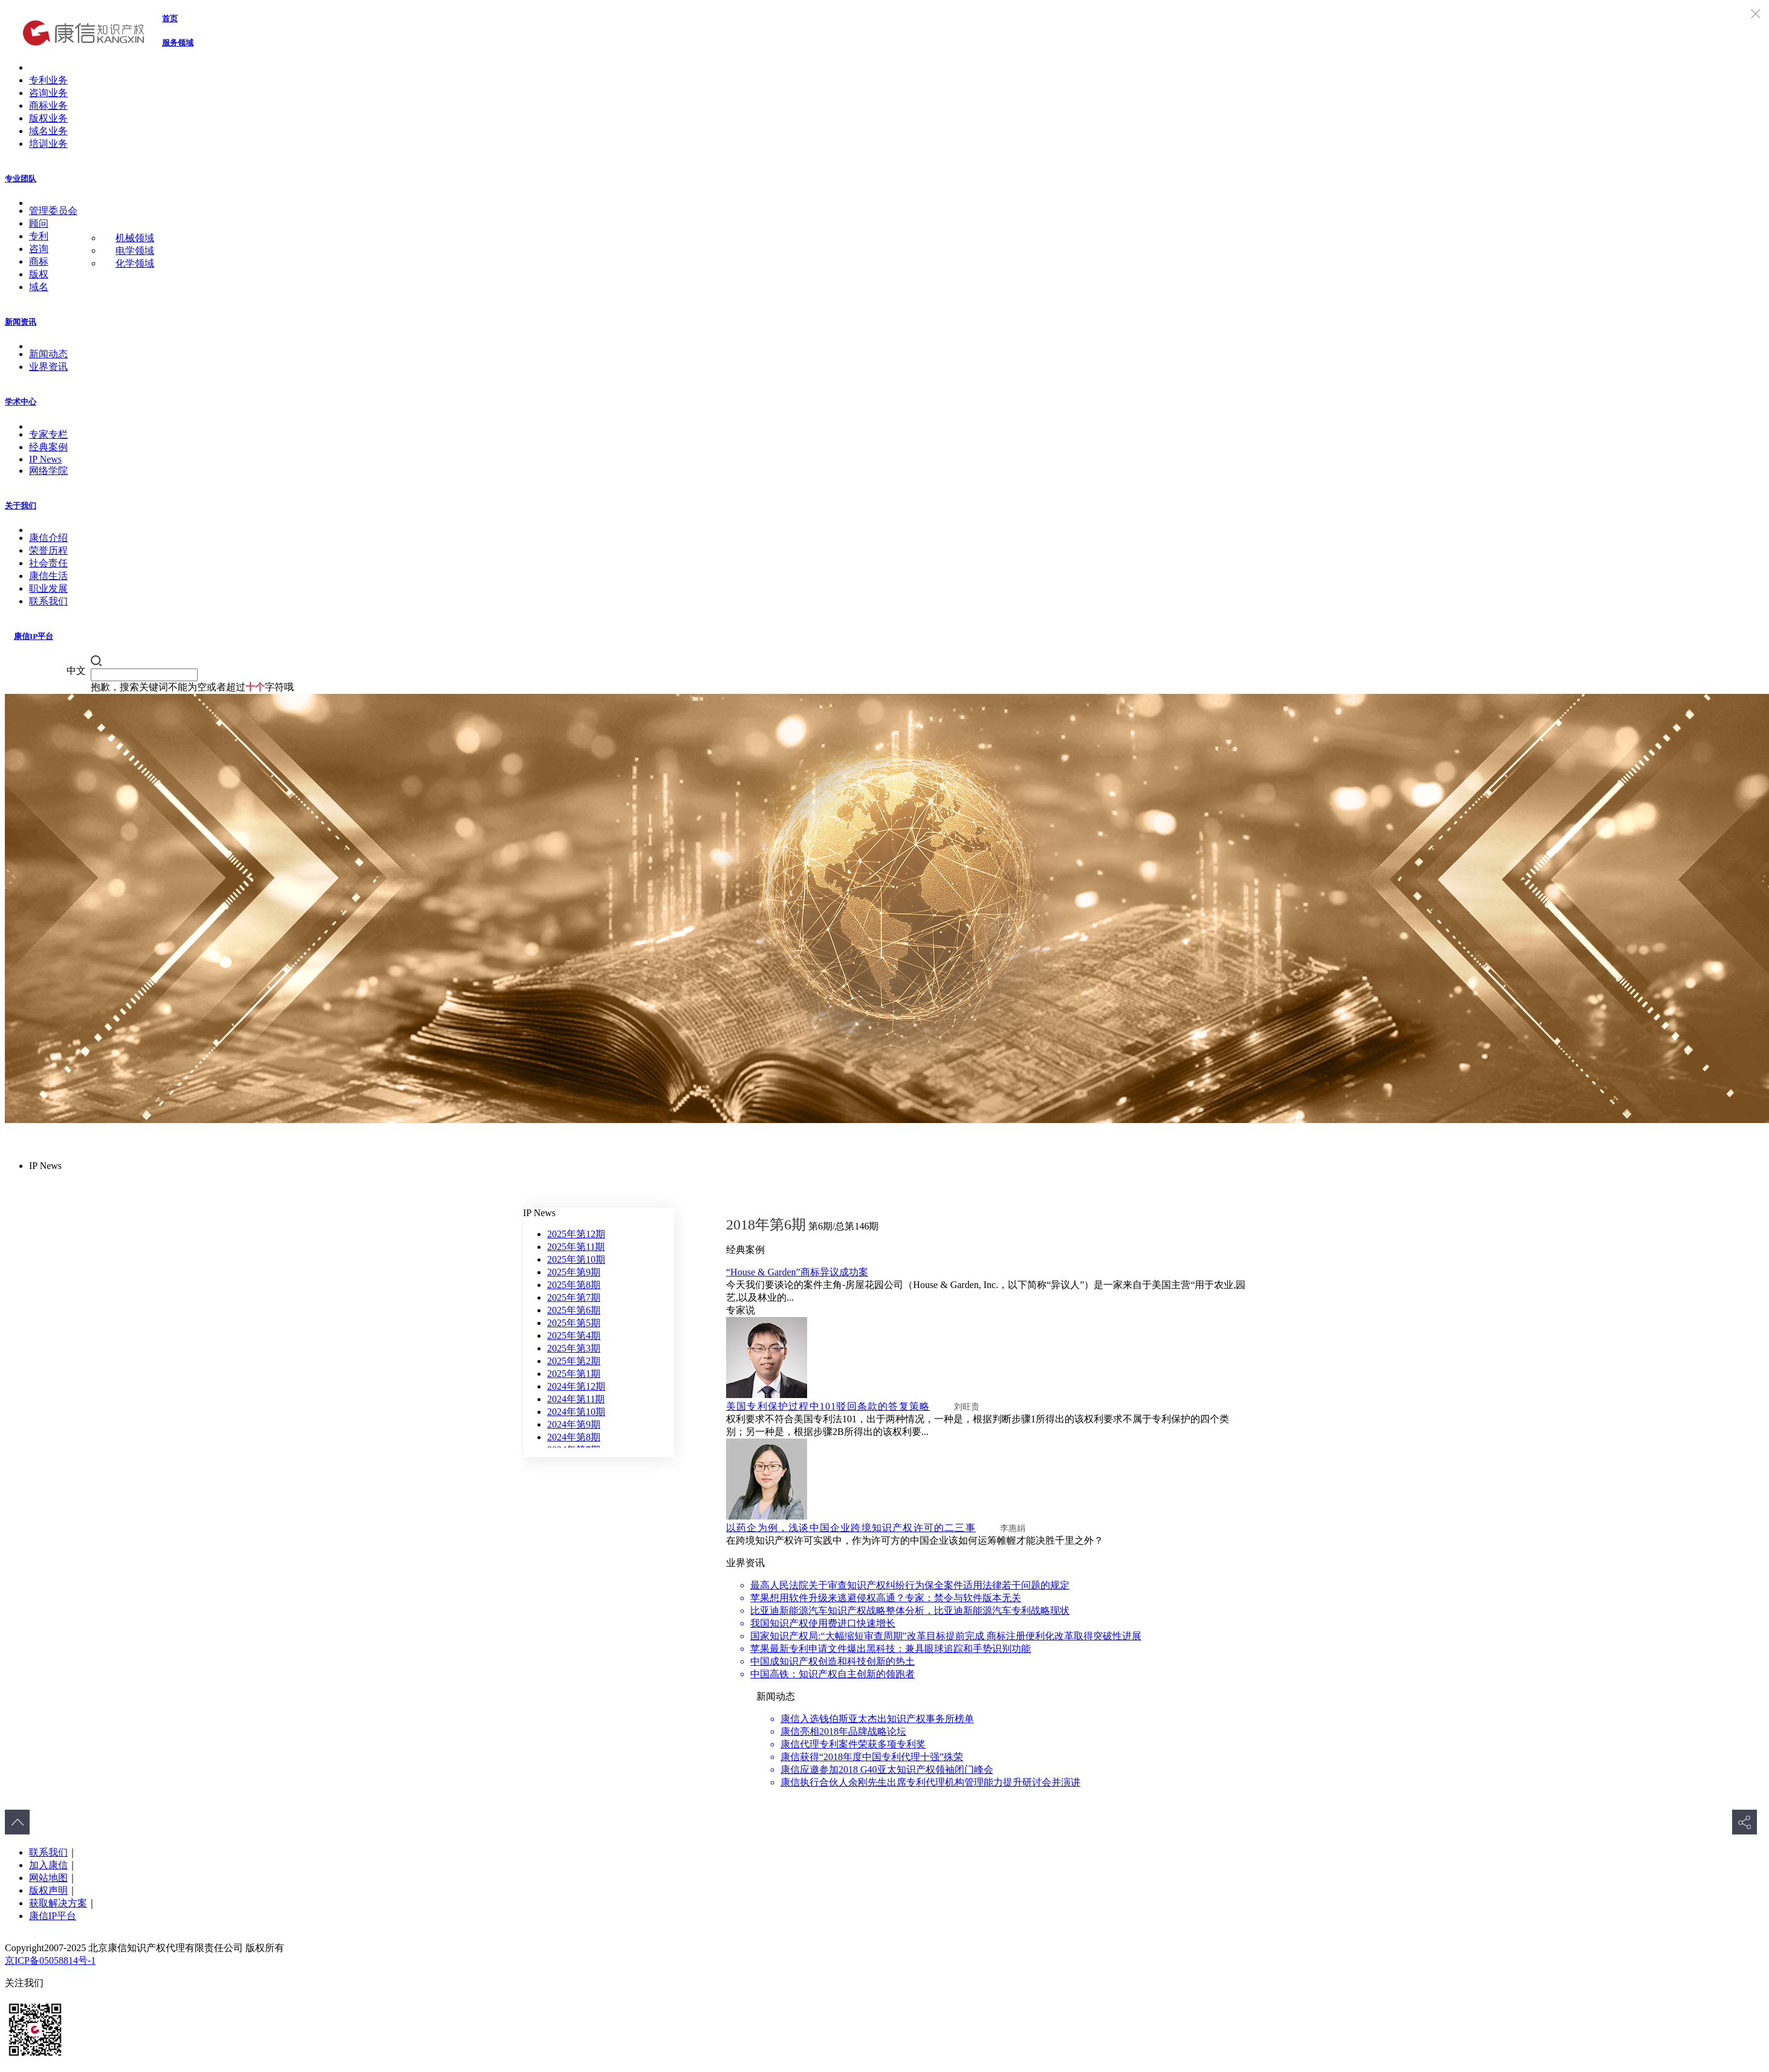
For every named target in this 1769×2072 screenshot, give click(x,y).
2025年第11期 (576, 1247)
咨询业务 (48, 93)
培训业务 (48, 143)
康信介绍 (48, 538)
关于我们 (20, 505)
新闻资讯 (20, 321)
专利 (38, 236)
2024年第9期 (573, 1424)
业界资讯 (48, 366)
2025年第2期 (573, 1361)
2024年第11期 (576, 1399)
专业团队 (20, 178)
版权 (38, 274)
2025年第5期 (573, 1323)
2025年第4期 (573, 1335)
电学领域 (134, 250)
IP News (45, 459)
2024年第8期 (573, 1437)
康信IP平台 (33, 636)
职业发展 (48, 588)
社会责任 (48, 563)
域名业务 (48, 131)
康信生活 (48, 576)
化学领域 (134, 263)
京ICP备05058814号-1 (50, 1960)
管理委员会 (53, 211)
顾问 (38, 223)
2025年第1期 (573, 1373)
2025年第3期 (573, 1348)
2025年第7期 (573, 1297)
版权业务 (48, 118)
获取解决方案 (58, 1903)
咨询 (38, 249)
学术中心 (20, 401)
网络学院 (48, 470)
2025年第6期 (573, 1310)
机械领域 (134, 238)
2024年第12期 (576, 1386)
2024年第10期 (576, 1412)
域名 (38, 287)
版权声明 (48, 1890)
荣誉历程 (48, 550)
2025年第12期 (576, 1234)
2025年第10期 (576, 1259)
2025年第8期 (573, 1285)
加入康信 (48, 1865)
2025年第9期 (573, 1272)
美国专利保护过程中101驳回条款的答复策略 (828, 1406)
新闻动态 (48, 354)
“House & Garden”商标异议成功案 (797, 1272)
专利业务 (48, 80)
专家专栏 (48, 434)
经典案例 (48, 447)
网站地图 (48, 1878)
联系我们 (48, 601)
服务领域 (177, 42)
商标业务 (48, 105)
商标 (38, 261)
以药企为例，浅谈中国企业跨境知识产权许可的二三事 (851, 1528)
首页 (170, 18)
